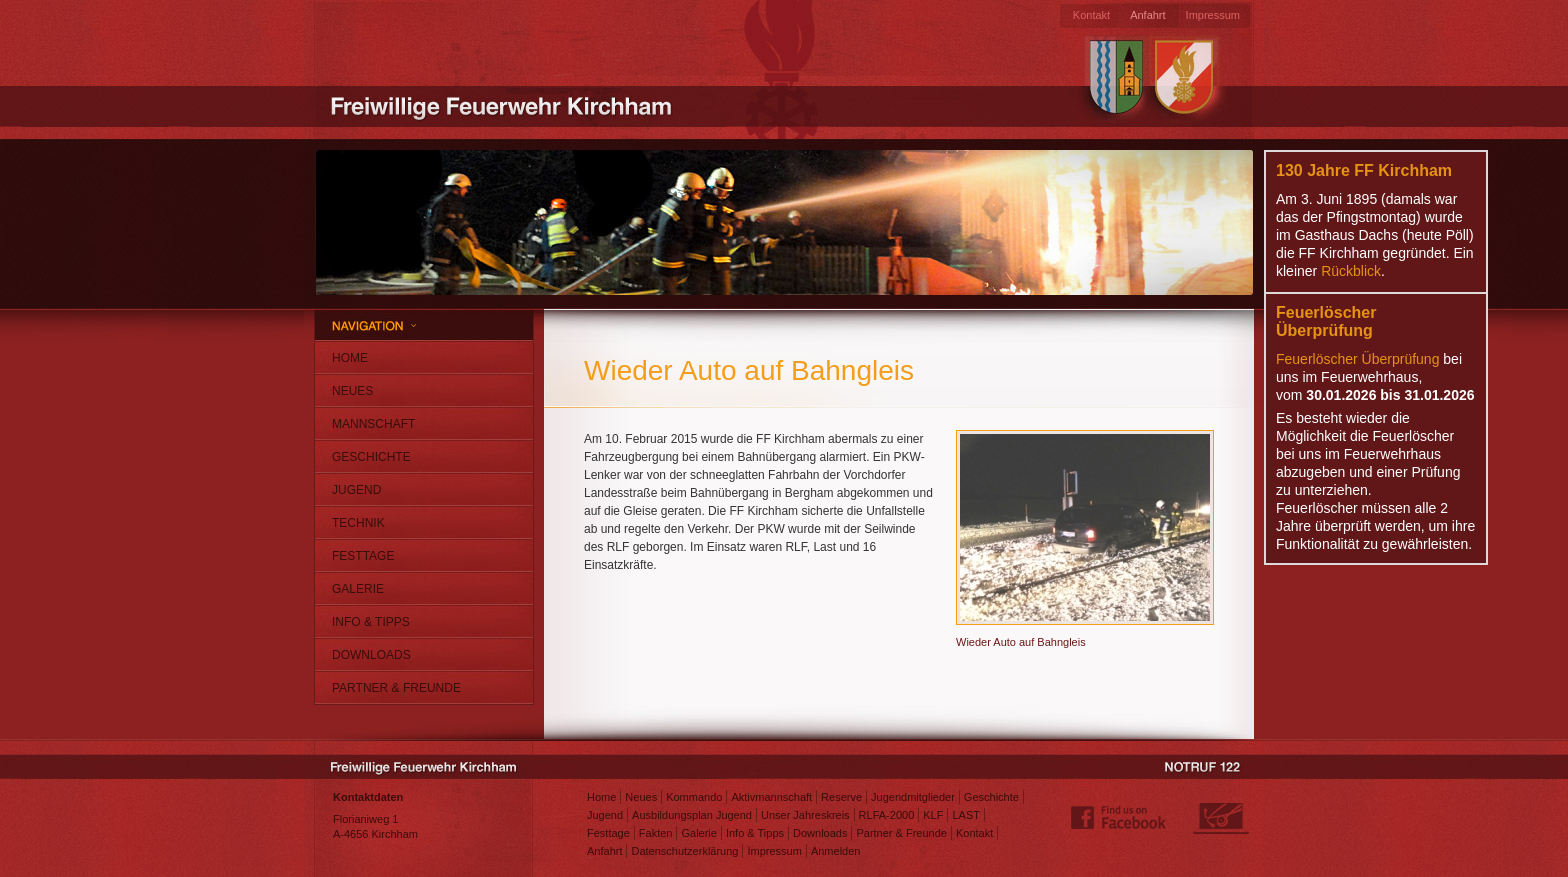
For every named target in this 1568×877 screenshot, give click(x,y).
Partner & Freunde (396, 688)
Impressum (1213, 15)
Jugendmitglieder (913, 797)
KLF (933, 815)
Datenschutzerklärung (684, 851)
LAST (966, 815)
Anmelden (836, 851)
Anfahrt (1147, 15)
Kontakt (1091, 15)
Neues (352, 391)
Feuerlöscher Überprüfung (1357, 359)
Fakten (656, 833)
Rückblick (1351, 271)
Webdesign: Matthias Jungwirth (1221, 818)
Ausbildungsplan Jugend (692, 815)
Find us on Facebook (1119, 818)
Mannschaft (373, 424)
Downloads (371, 655)
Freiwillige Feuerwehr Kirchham (504, 105)
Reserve (841, 797)
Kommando (694, 797)
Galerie (358, 589)
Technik (358, 523)
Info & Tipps (371, 622)
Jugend (356, 490)
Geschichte (371, 457)
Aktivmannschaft (771, 797)
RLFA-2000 (887, 815)
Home (350, 358)
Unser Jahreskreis (805, 815)
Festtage (363, 556)
